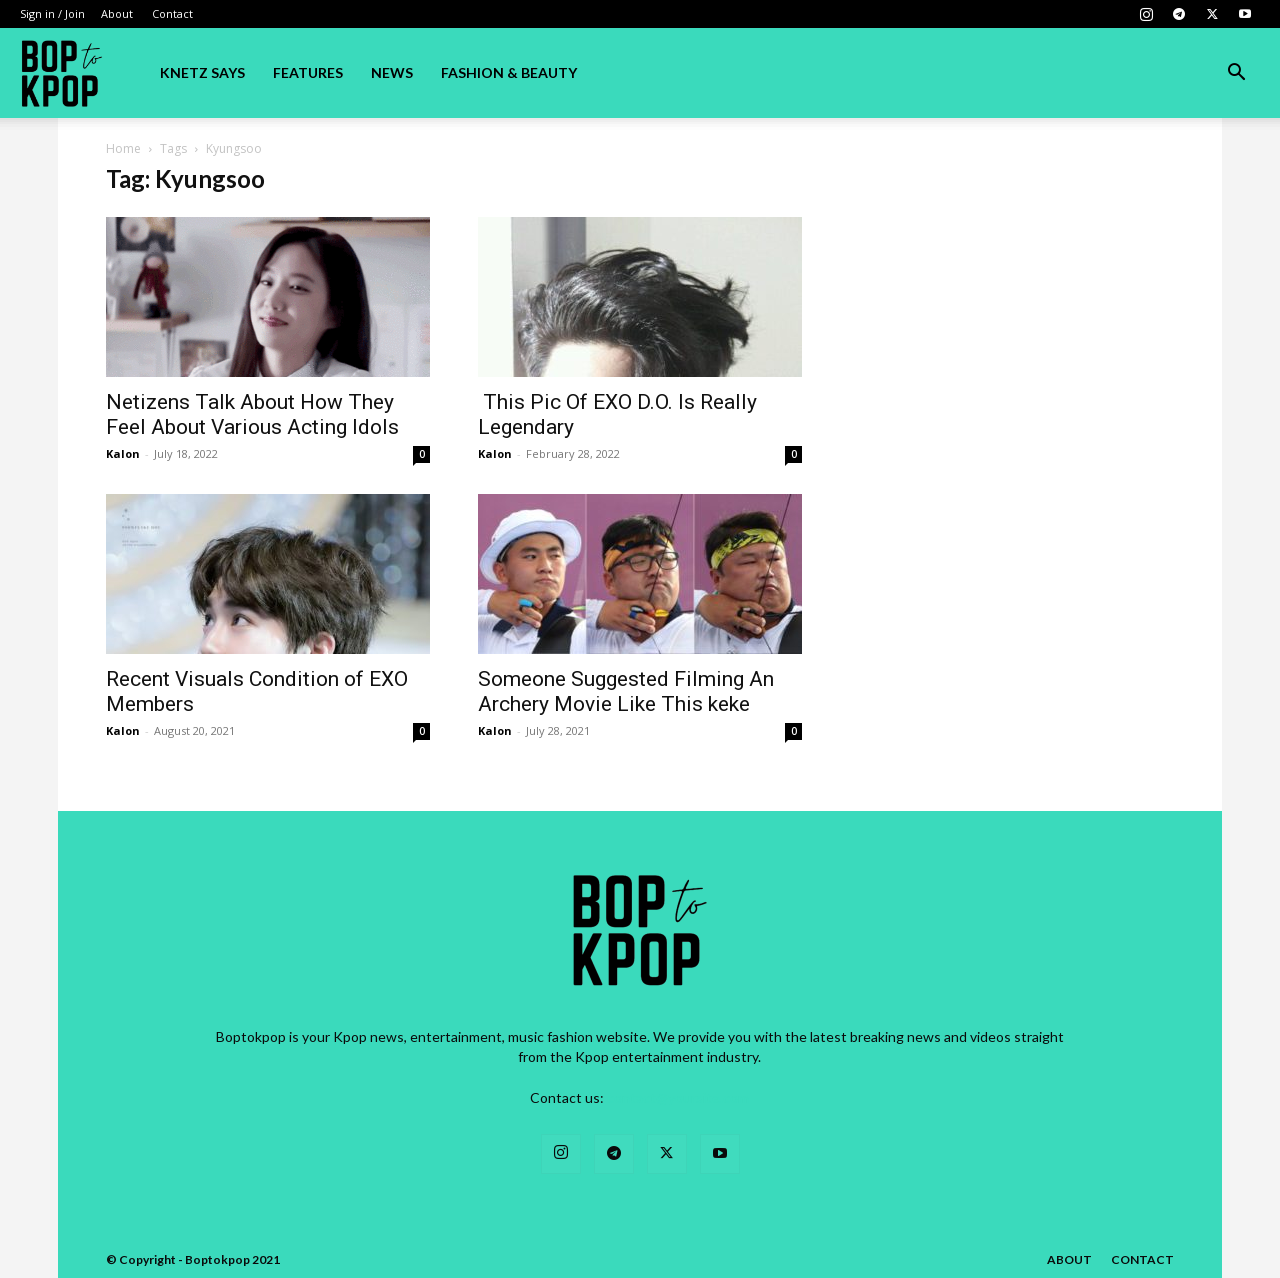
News (392, 72)
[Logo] (62, 72)
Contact (172, 13)
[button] (1236, 74)
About (117, 13)
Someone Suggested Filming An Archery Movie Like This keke (626, 691)
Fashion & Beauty (509, 72)
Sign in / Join (52, 13)
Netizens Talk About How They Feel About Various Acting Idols (252, 414)
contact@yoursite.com (678, 1097)
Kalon (123, 453)
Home (123, 148)
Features (308, 72)
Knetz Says (202, 72)
